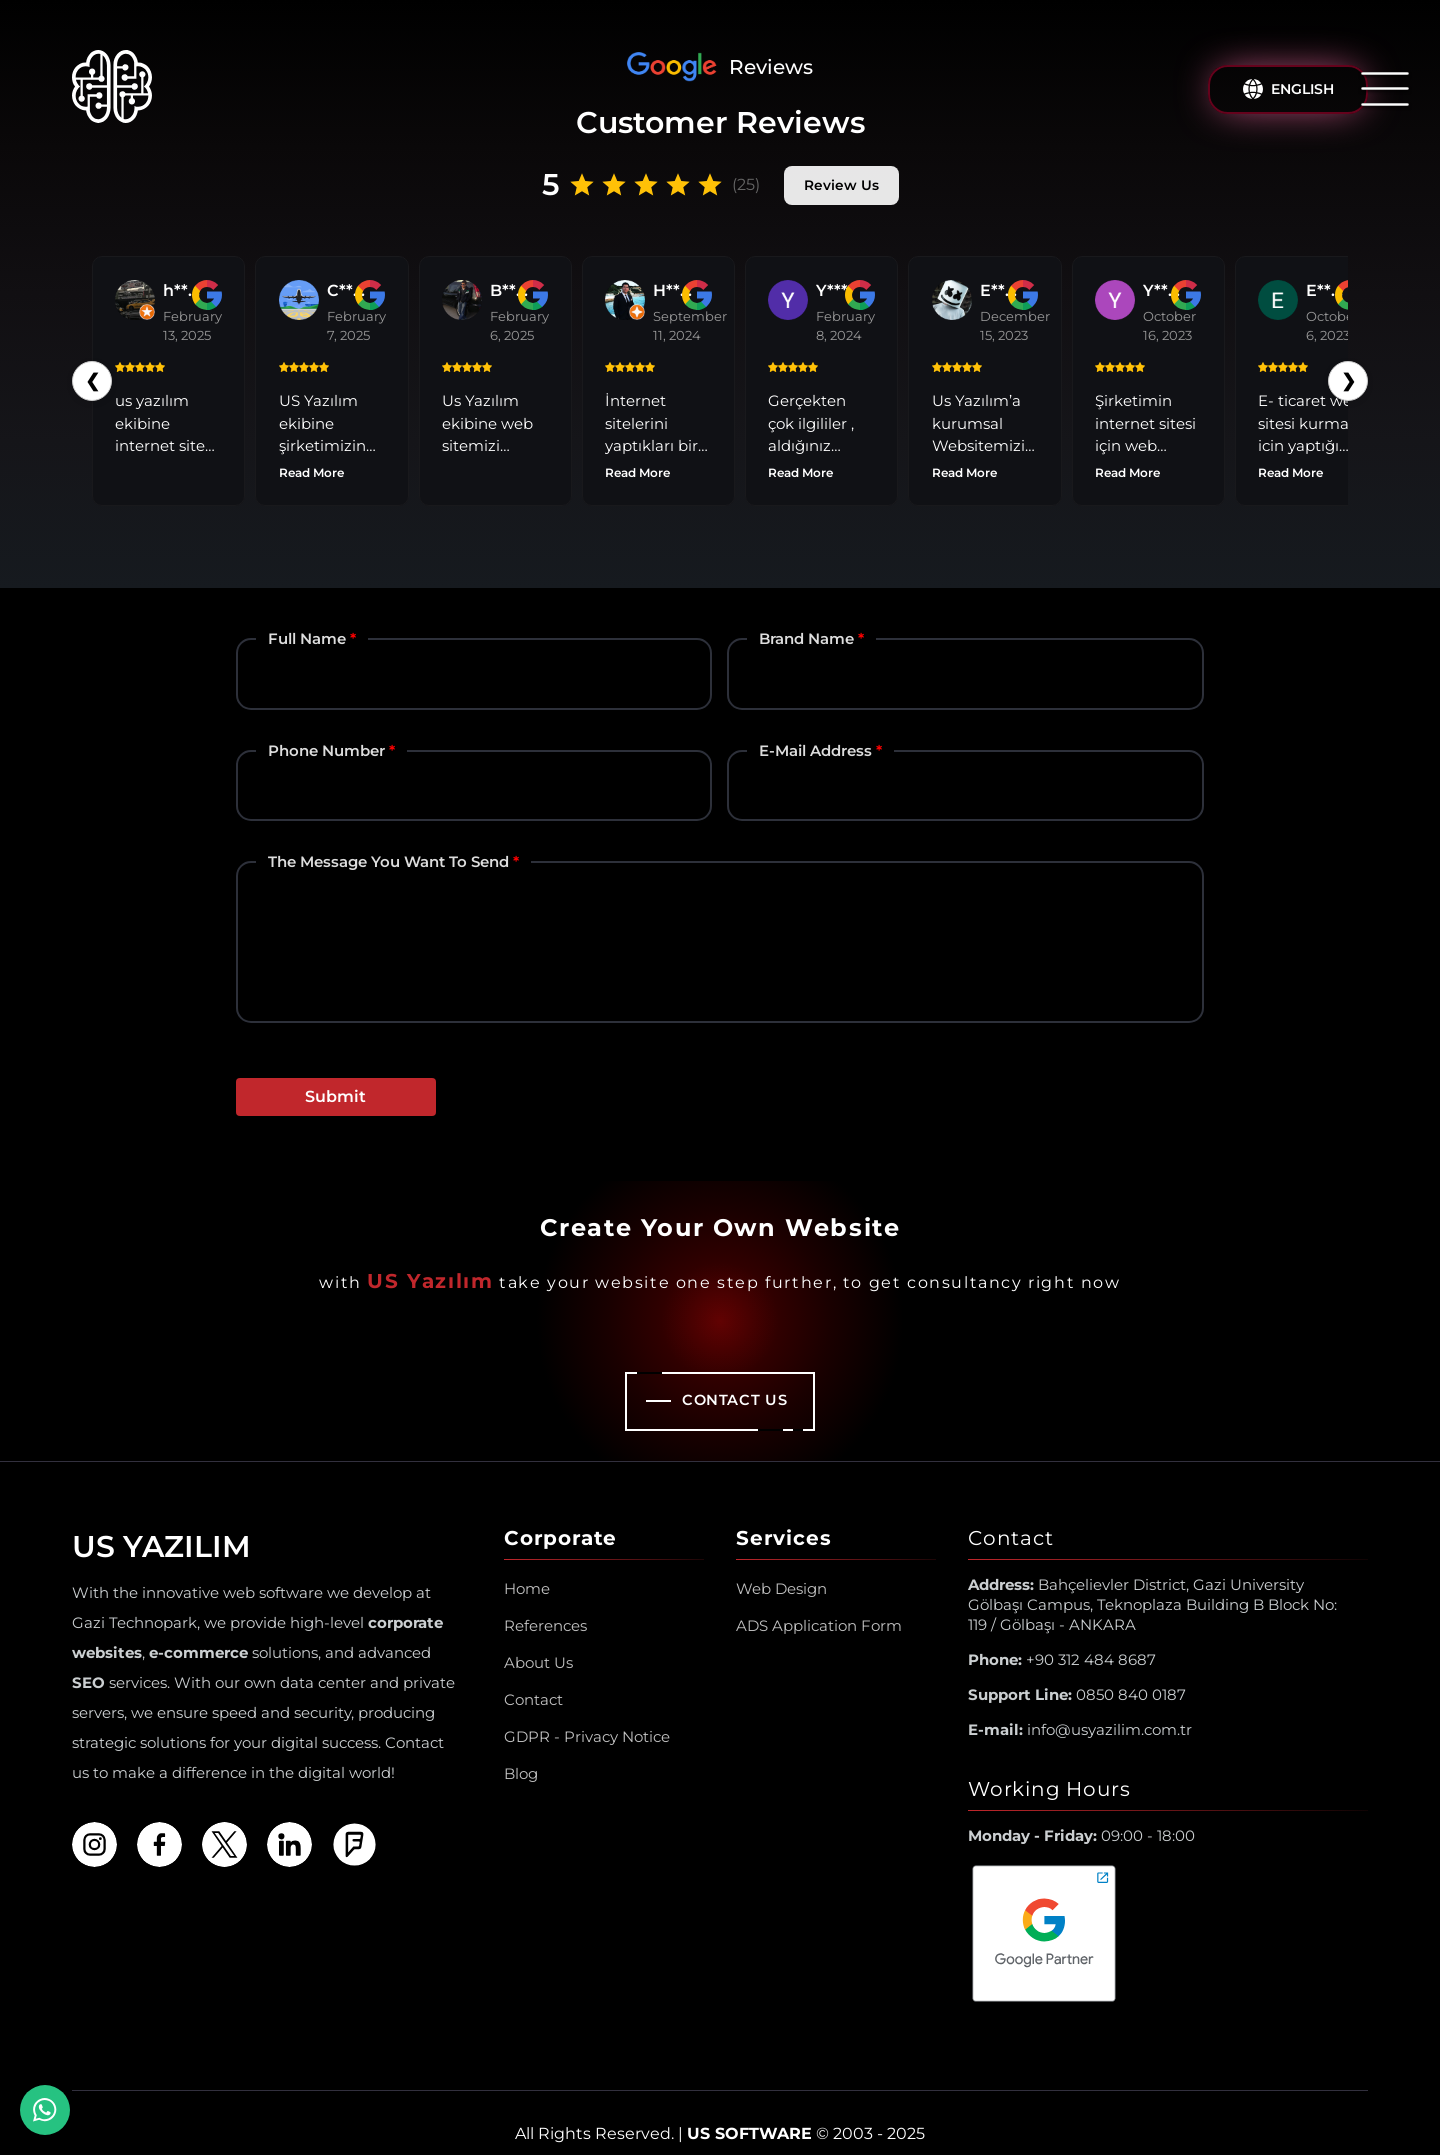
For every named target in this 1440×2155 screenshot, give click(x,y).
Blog (521, 1750)
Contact (533, 1676)
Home (527, 1565)
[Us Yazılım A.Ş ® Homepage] (112, 89)
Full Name (307, 616)
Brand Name (806, 616)
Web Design (781, 1565)
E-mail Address (815, 727)
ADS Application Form (819, 1602)
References (545, 1602)
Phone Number (326, 727)
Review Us (841, 184)
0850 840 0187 (1077, 1671)
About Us (538, 1639)
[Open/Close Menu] (1385, 89)
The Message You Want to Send (388, 838)
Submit (335, 1073)
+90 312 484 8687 (1062, 1636)
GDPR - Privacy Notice (587, 1713)
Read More (462, 452)
